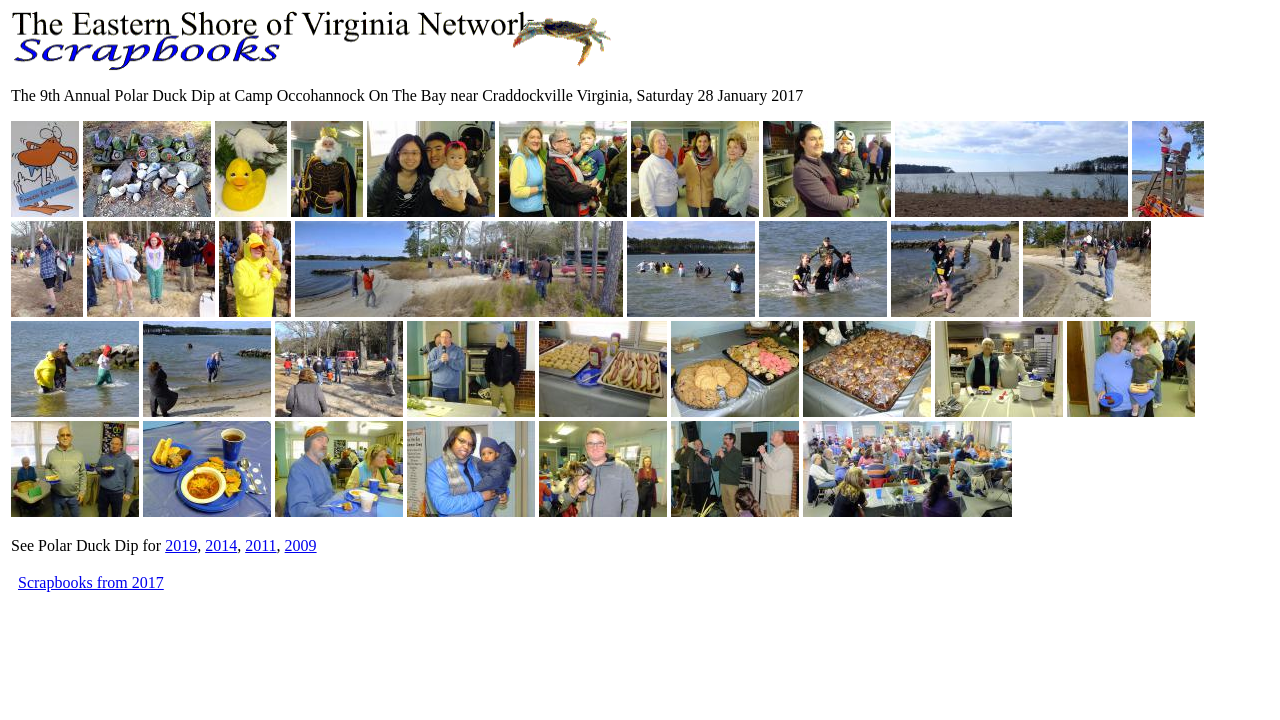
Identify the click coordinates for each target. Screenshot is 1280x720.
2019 (181, 545)
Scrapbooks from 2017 (91, 582)
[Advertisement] (375, 640)
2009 (301, 545)
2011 (260, 545)
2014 (221, 545)
